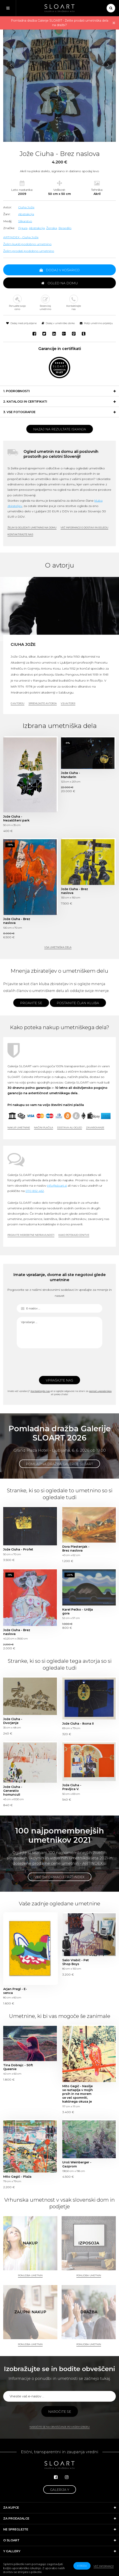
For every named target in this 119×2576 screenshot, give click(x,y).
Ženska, (52, 228)
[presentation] (59, 1361)
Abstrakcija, (37, 228)
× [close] (114, 23)
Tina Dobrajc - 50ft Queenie (18, 2067)
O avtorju (17, 703)
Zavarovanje (95, 1127)
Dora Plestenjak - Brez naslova (75, 1548)
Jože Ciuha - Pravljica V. (71, 1787)
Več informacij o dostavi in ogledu (84, 527)
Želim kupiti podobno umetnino (27, 244)
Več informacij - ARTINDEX (60, 1877)
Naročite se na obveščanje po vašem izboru (60, 2426)
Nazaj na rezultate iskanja (59, 429)
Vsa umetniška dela (57, 947)
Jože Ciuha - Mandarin (70, 775)
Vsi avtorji (68, 703)
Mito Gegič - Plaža (17, 2177)
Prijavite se (31, 1003)
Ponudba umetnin (30, 2275)
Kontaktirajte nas (20, 534)
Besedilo (64, 228)
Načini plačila (43, 1127)
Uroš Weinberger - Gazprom (76, 2164)
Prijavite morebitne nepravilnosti (30, 1234)
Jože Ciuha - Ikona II (78, 1723)
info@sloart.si (57, 1185)
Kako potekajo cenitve (73, 1234)
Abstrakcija (26, 214)
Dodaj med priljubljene (21, 323)
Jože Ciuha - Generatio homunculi (12, 1790)
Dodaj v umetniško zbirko (58, 323)
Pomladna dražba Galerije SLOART (59, 1464)
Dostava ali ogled (69, 1127)
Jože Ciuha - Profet (18, 1549)
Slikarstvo (25, 221)
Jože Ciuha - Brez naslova (16, 921)
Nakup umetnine (18, 1127)
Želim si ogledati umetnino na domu (32, 527)
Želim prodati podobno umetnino (28, 251)
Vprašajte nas (59, 1380)
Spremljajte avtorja (42, 703)
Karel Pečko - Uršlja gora (77, 1611)
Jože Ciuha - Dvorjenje (12, 1721)
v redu (82, 2565)
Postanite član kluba (78, 1003)
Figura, (23, 228)
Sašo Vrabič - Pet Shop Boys (75, 1962)
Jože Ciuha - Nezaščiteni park (16, 818)
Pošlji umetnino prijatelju (96, 323)
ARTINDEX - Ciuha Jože (21, 237)
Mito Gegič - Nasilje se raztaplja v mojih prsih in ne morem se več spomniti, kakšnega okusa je (77, 2094)
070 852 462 (34, 1191)
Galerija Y (59, 2490)
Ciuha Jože (26, 207)
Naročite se (59, 2412)
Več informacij (104, 2566)
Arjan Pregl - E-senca (15, 1991)
